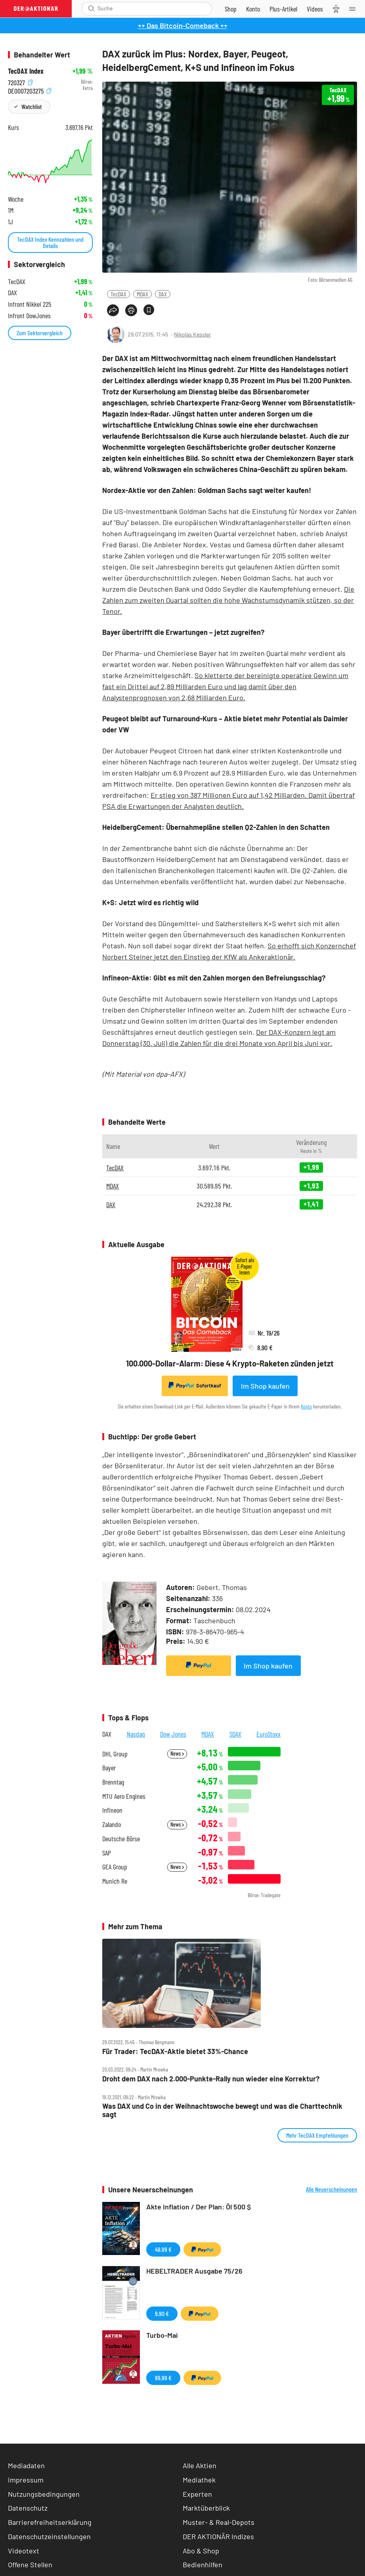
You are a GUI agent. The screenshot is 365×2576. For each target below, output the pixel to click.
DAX (163, 294)
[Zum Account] (253, 8)
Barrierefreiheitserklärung (50, 2522)
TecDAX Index (26, 71)
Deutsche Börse (121, 1839)
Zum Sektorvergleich (40, 332)
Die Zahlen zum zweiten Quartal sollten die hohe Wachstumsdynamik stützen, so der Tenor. (228, 600)
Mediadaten (26, 2465)
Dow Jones (173, 1733)
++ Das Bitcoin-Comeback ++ (182, 25)
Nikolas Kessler (192, 334)
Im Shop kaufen (265, 1386)
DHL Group (115, 1754)
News (177, 1753)
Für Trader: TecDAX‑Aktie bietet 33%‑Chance (175, 2051)
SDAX (235, 1733)
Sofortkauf (194, 1385)
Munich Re (114, 1881)
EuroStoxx (268, 1733)
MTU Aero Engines (123, 1796)
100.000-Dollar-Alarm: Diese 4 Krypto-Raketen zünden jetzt (230, 1363)
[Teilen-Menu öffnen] (113, 310)
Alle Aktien (199, 2465)
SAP (106, 1853)
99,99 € (163, 2377)
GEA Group (114, 1867)
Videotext (23, 2550)
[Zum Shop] (230, 8)
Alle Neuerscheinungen (331, 2189)
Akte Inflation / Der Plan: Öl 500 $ (198, 2206)
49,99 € (163, 2249)
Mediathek (199, 2479)
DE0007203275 (29, 90)
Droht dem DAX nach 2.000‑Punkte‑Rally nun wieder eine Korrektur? (210, 2079)
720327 (20, 81)
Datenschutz (28, 2507)
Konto (306, 1406)
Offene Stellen (30, 2564)
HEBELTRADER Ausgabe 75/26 (194, 2270)
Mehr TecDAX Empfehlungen (317, 2135)
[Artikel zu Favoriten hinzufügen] (148, 309)
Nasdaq (136, 1733)
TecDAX (118, 294)
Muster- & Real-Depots (218, 2522)
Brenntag (113, 1782)
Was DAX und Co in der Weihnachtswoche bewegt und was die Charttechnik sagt (222, 2110)
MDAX (142, 294)
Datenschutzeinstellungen (49, 2536)
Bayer (109, 1768)
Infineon (112, 1810)
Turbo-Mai (162, 2335)
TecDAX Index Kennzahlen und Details (50, 242)
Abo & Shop (201, 2550)
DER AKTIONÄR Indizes (218, 2536)
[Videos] (315, 8)
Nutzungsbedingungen (44, 2494)
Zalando (111, 1824)
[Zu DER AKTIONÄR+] (283, 8)
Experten (197, 2494)
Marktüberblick (206, 2507)
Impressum (26, 2479)
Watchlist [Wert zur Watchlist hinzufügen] (31, 106)
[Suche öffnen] (91, 8)
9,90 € (162, 2313)
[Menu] (354, 8)
